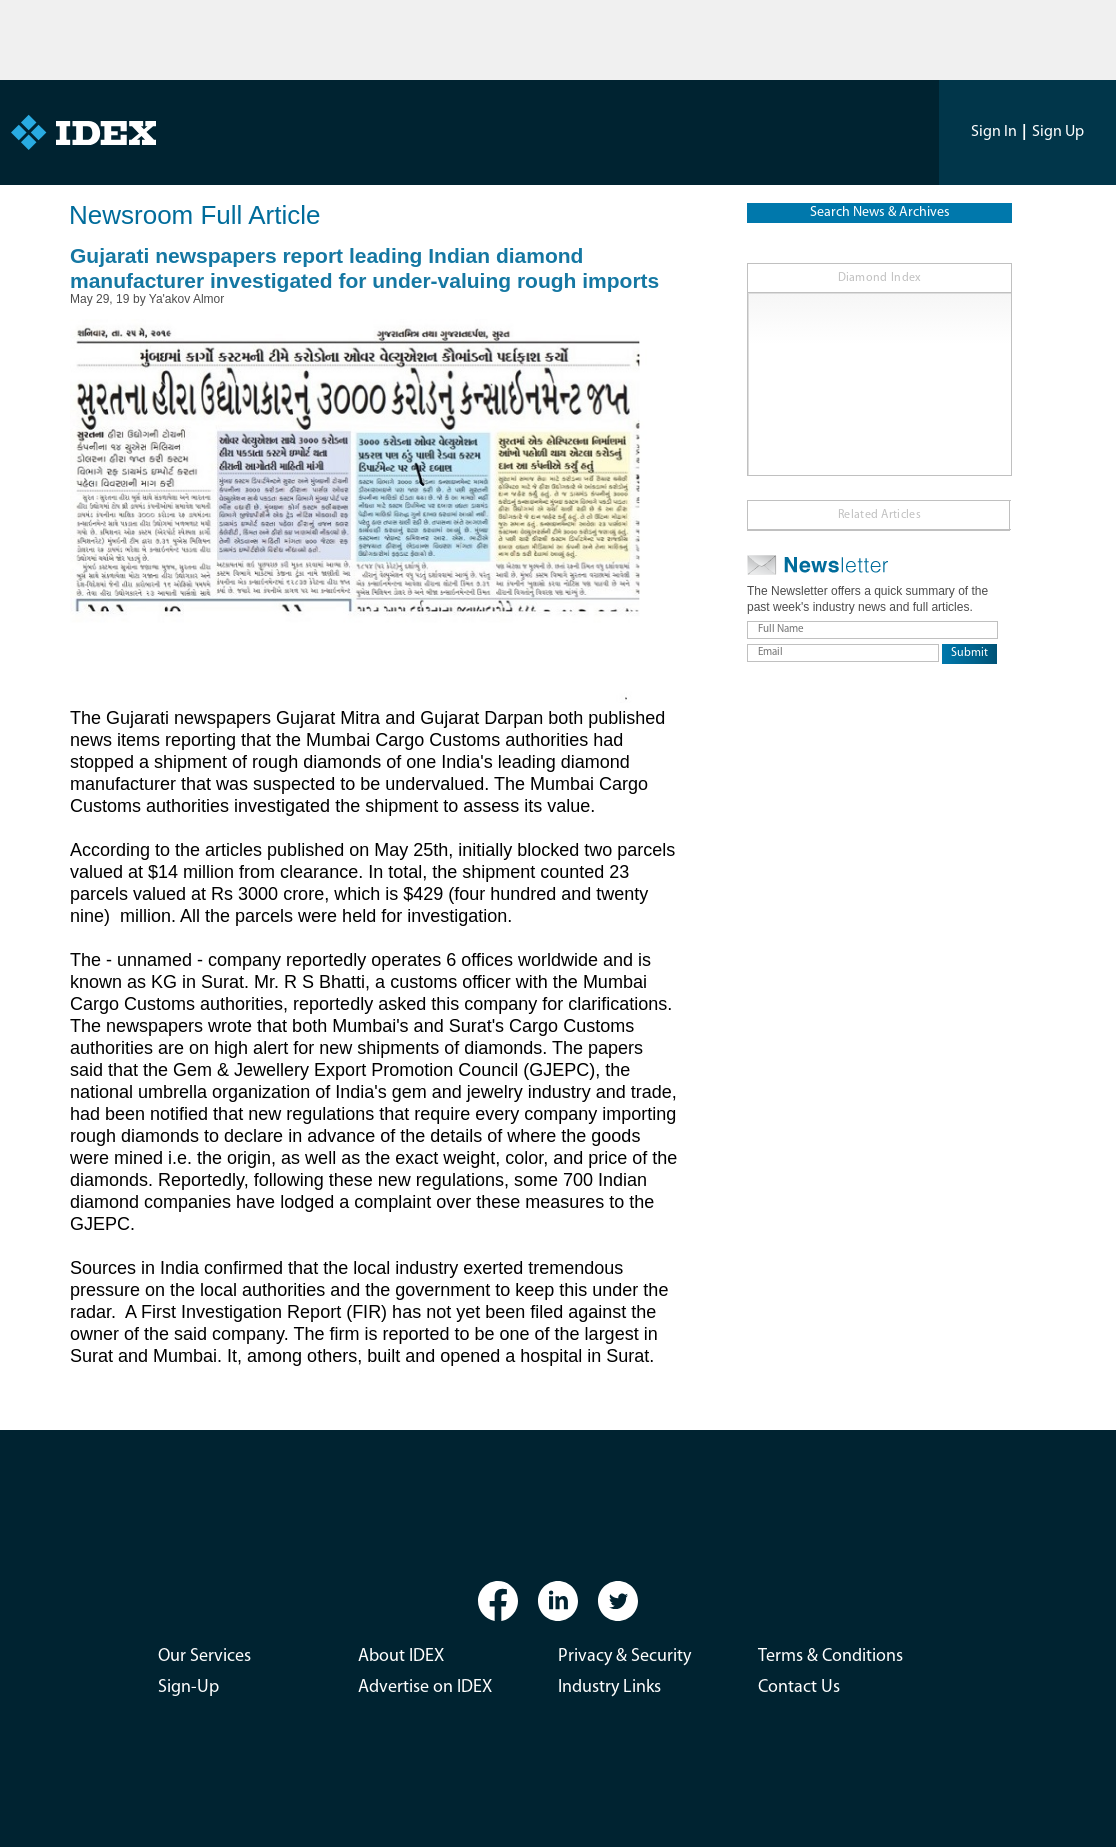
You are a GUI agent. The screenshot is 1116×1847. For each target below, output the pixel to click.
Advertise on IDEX (425, 1687)
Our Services (204, 1656)
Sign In (994, 132)
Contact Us (799, 1687)
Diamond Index (880, 278)
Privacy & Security (624, 1656)
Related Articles (879, 515)
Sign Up (1058, 132)
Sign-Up (188, 1687)
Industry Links (609, 1687)
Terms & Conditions (830, 1656)
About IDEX (401, 1656)
